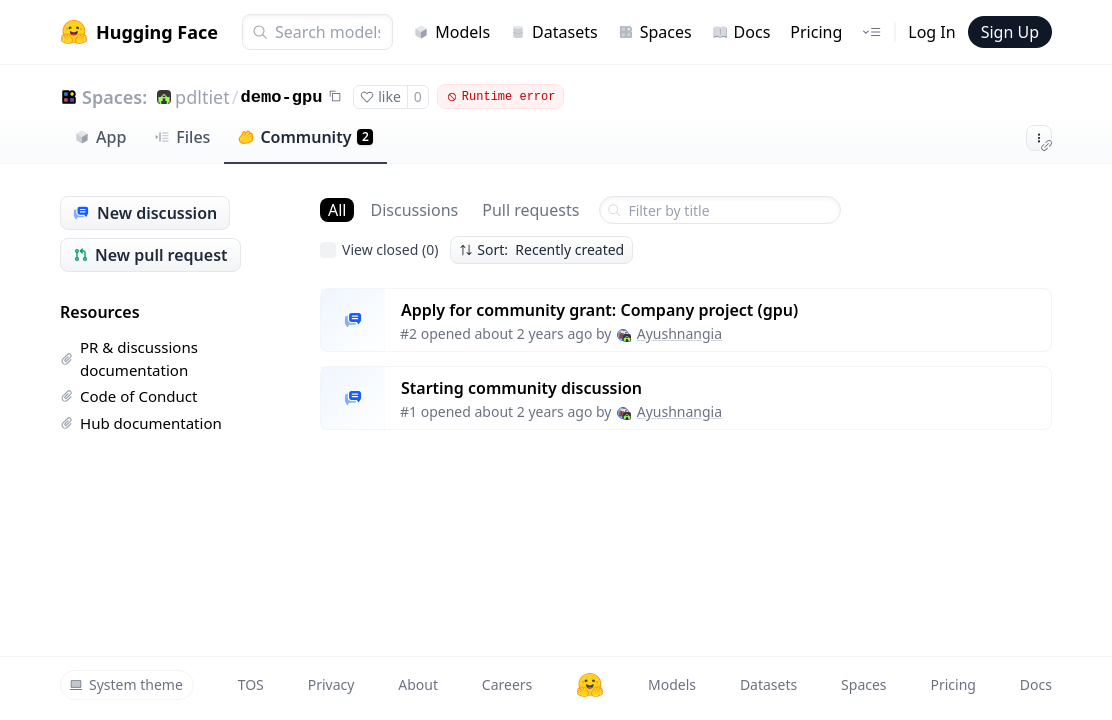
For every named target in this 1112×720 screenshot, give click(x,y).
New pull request (150, 255)
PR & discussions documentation (129, 358)
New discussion (145, 213)
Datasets (554, 32)
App (100, 137)
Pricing (816, 32)
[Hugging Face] (590, 685)
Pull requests (530, 210)
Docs (741, 32)
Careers (507, 684)
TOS (251, 684)
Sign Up (1010, 32)
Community (305, 137)
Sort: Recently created (541, 249)
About (418, 684)
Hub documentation (141, 423)
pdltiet (202, 97)
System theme (126, 684)
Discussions (414, 210)
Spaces (655, 32)
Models (451, 32)
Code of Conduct (128, 396)
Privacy (331, 684)
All (337, 210)
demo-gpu (281, 97)
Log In (931, 32)
